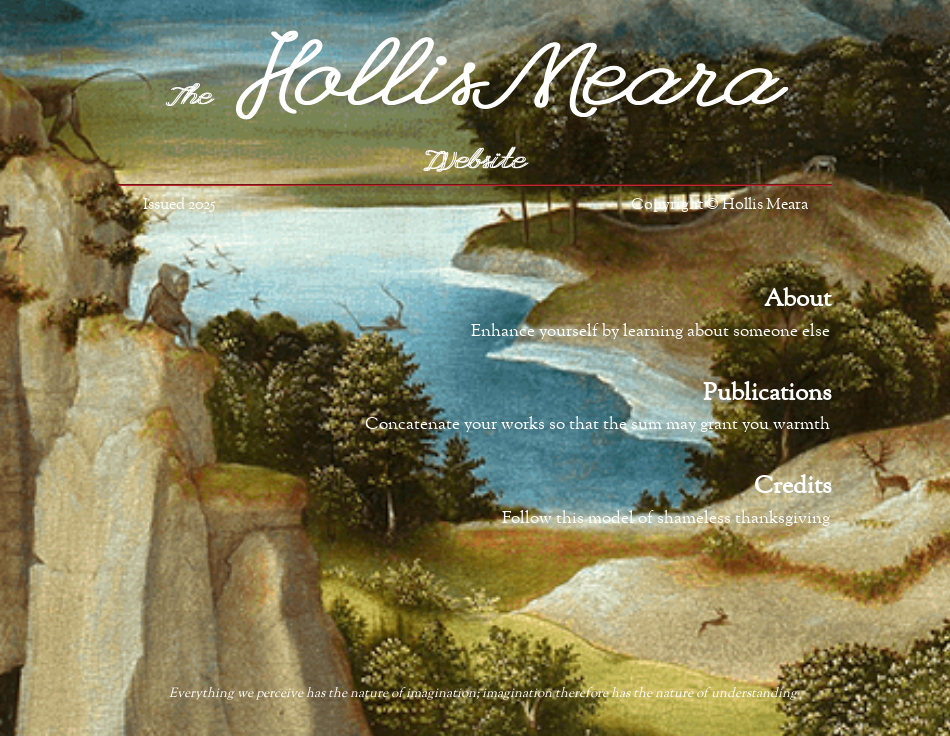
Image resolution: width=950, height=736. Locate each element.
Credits (792, 487)
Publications (767, 394)
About (797, 300)
